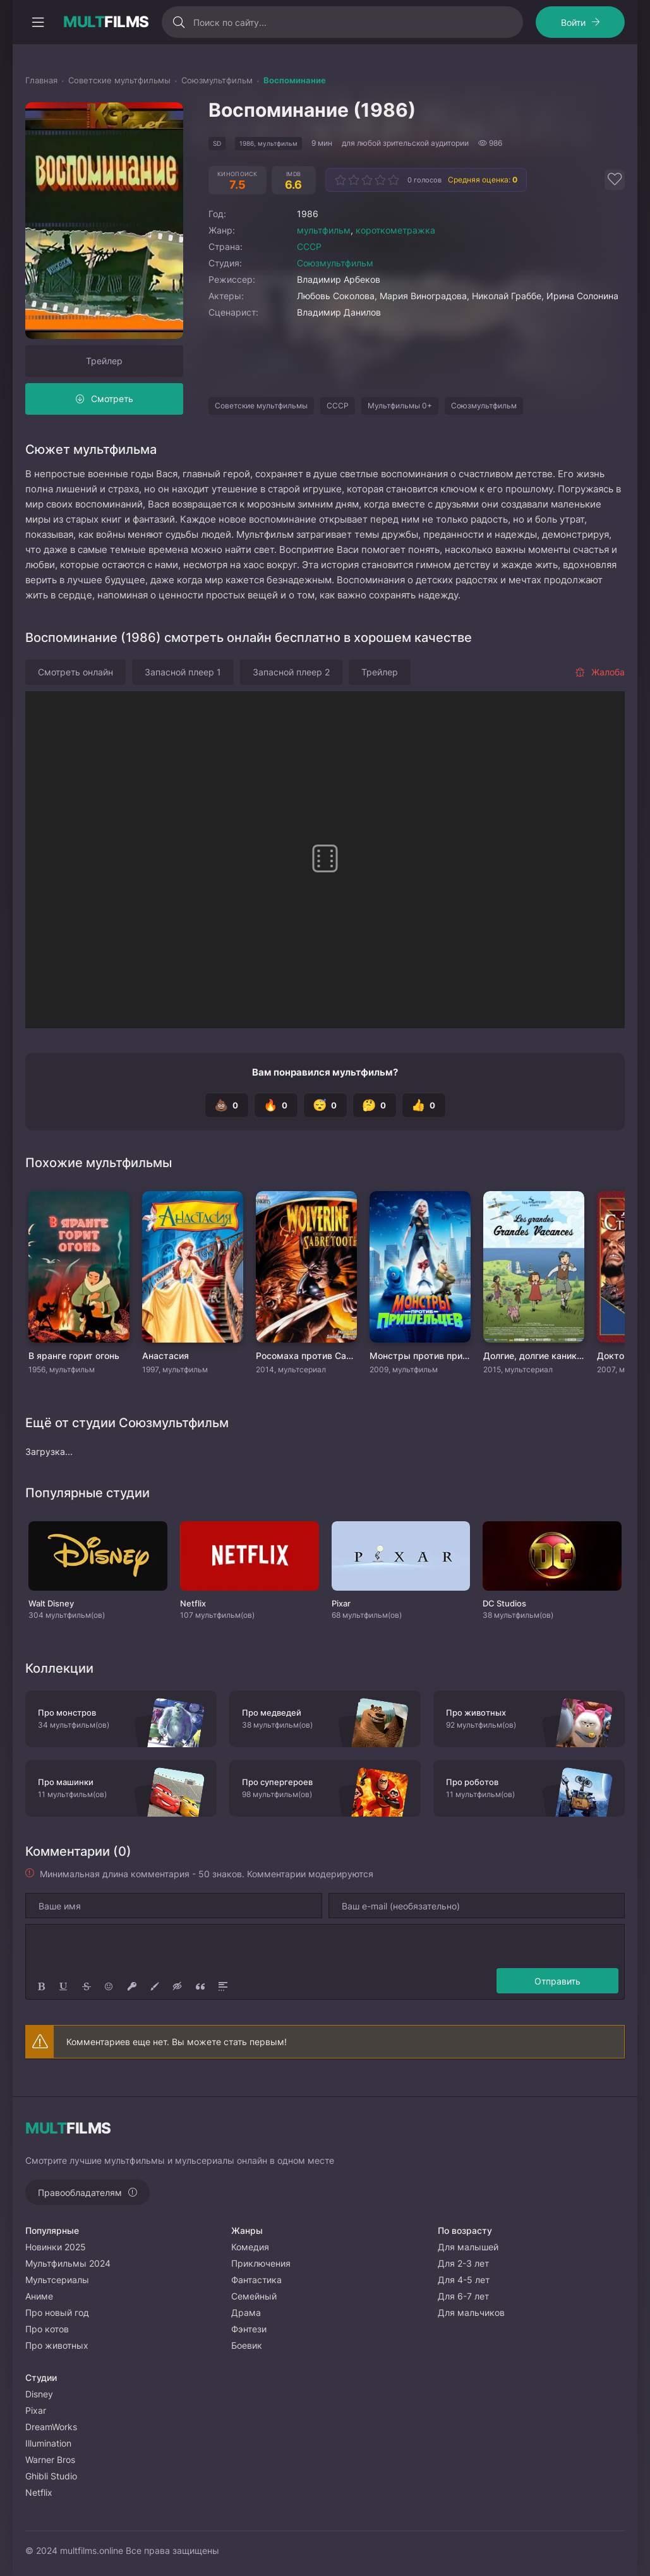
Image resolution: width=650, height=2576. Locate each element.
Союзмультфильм (335, 263)
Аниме (39, 2296)
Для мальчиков (471, 2312)
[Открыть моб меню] (38, 22)
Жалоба (600, 672)
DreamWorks (51, 2426)
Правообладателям (80, 2192)
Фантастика (256, 2279)
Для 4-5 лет (464, 2279)
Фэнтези (249, 2329)
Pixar (35, 2410)
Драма (246, 2312)
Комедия (250, 2246)
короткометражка (395, 230)
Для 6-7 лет (463, 2296)
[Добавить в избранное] (615, 179)
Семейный (254, 2296)
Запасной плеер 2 (291, 672)
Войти (573, 22)
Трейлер (104, 360)
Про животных (56, 2345)
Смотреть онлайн (75, 672)
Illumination (48, 2443)
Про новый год (57, 2312)
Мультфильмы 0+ (400, 405)
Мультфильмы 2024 (68, 2263)
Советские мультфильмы (261, 405)
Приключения (261, 2263)
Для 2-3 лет (463, 2263)
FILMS (106, 22)
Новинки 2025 (55, 2246)
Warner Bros (50, 2459)
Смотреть (112, 398)
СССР (309, 246)
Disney (39, 2394)
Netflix (38, 2492)
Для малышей (468, 2246)
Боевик (246, 2345)
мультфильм (324, 230)
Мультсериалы (57, 2279)
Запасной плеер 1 (183, 672)
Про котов (47, 2329)
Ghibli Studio (51, 2476)
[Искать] (179, 22)
